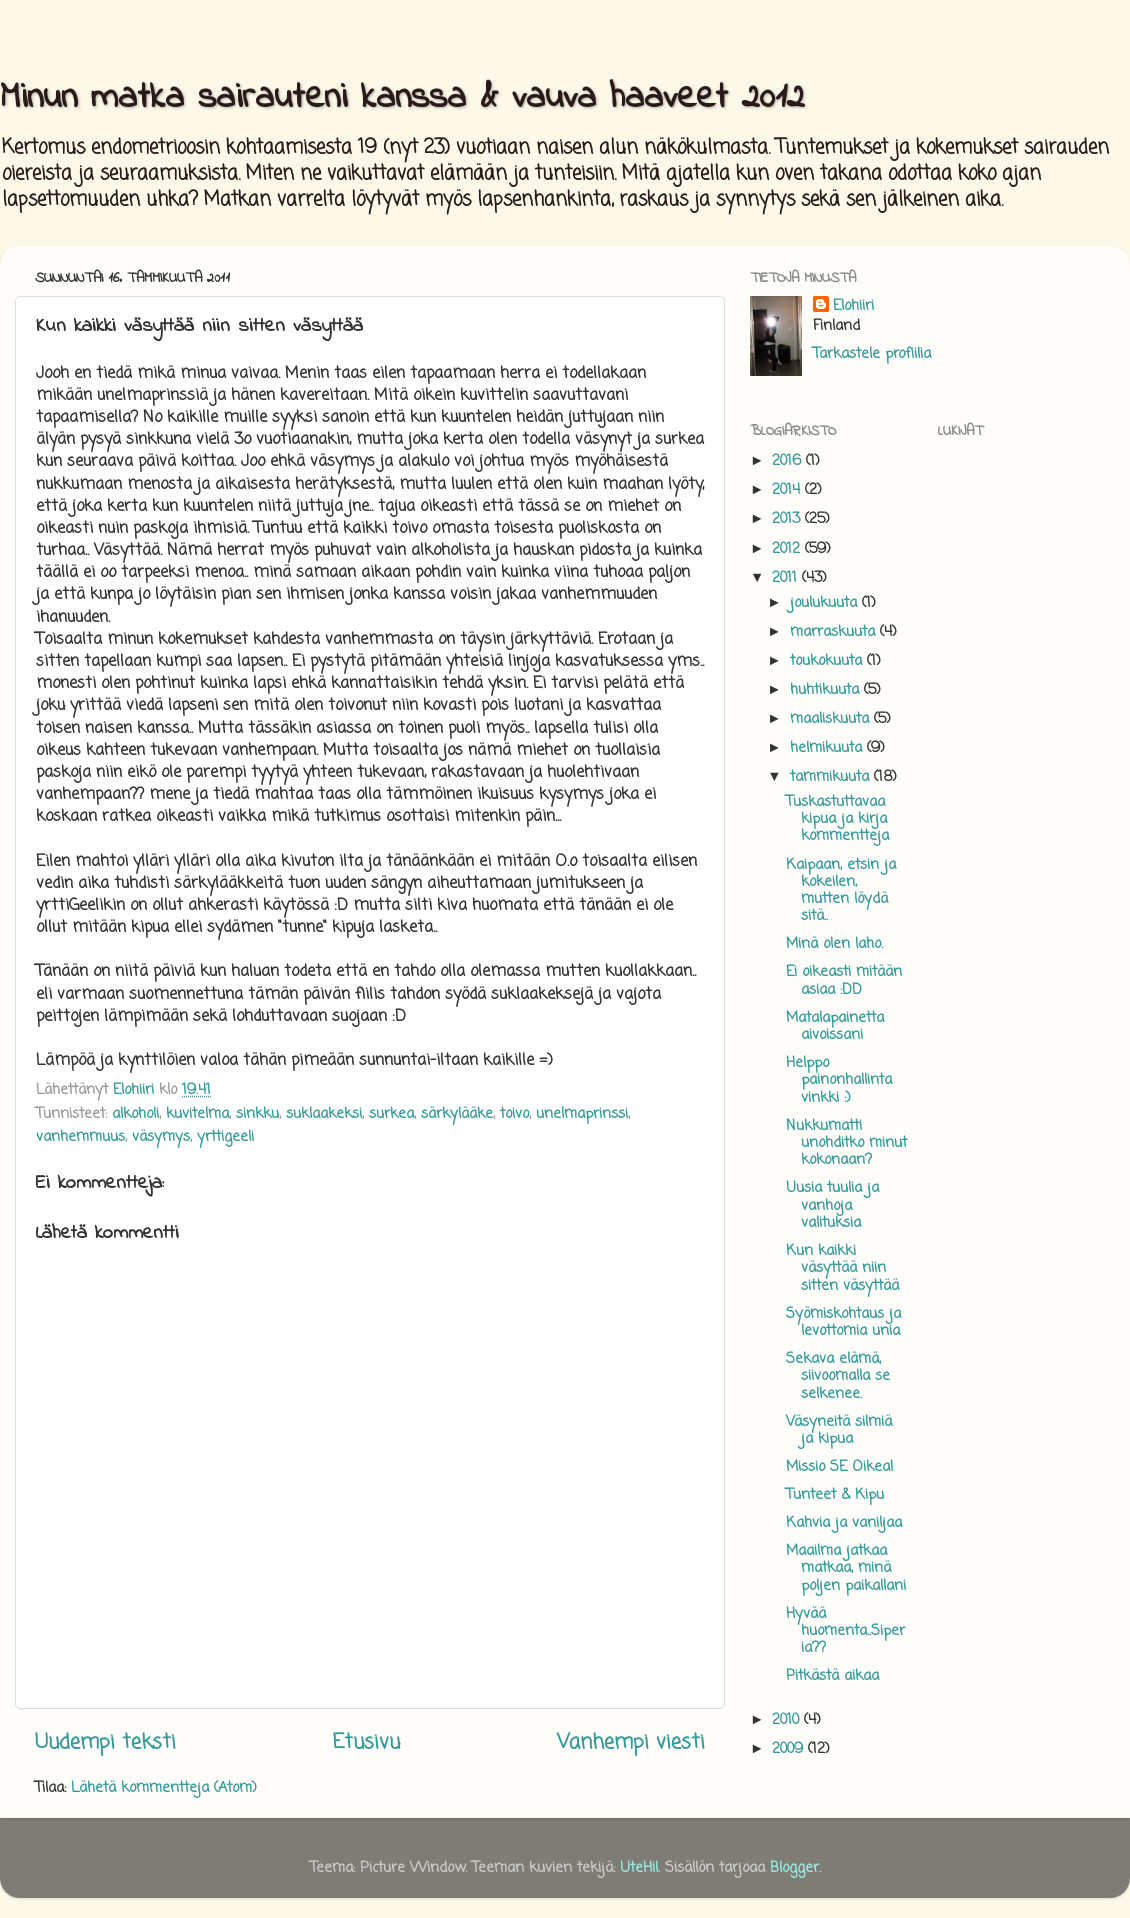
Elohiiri (853, 306)
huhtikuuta (827, 690)
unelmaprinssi (582, 1114)
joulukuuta (826, 603)
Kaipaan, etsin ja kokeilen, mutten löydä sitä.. (841, 891)
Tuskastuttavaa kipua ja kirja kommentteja (837, 819)
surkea (391, 1114)
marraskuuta (835, 632)
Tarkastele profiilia (872, 354)
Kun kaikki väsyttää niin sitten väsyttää (842, 1268)
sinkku (257, 1114)
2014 (788, 490)
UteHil (639, 1868)
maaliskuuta (832, 719)
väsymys (161, 1137)
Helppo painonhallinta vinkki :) (839, 1080)
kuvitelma (197, 1114)
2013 (788, 519)
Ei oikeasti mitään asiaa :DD (844, 980)
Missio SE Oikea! (840, 1467)
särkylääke (457, 1114)
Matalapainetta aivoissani (835, 1026)
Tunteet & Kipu (835, 1495)
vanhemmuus (80, 1137)
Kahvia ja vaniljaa (844, 1523)
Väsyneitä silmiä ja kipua (839, 1430)
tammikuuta (832, 777)
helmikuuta (828, 748)
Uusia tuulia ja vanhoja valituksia (832, 1205)
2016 (789, 461)
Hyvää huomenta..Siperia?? (845, 1631)
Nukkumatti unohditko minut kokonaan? (846, 1143)
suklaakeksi (324, 1114)
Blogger (794, 1868)
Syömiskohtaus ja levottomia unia (843, 1322)
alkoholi (135, 1114)
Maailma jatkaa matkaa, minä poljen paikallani (846, 1568)
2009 (790, 1749)
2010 (788, 1720)
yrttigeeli (225, 1137)
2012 (788, 549)
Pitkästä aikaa (832, 1676)
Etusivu (366, 1742)
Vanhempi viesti (631, 1742)
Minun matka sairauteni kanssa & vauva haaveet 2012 (402, 98)
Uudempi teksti (105, 1742)
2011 (787, 578)
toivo (514, 1114)
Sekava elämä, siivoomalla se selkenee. (838, 1376)
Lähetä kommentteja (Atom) (164, 1788)
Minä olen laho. (834, 944)
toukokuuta (828, 661)
